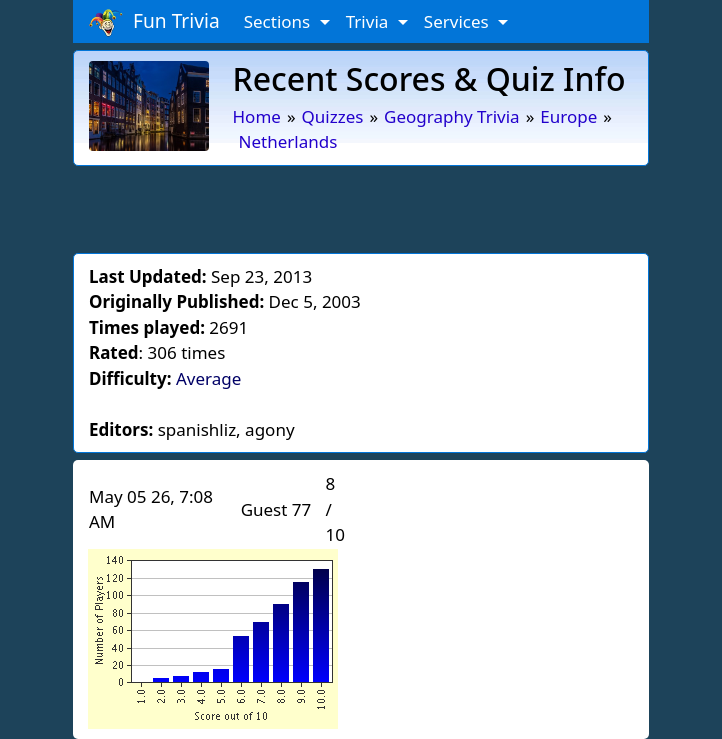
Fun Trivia (154, 22)
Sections (279, 21)
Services (458, 21)
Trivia (369, 21)
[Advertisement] (361, 206)
